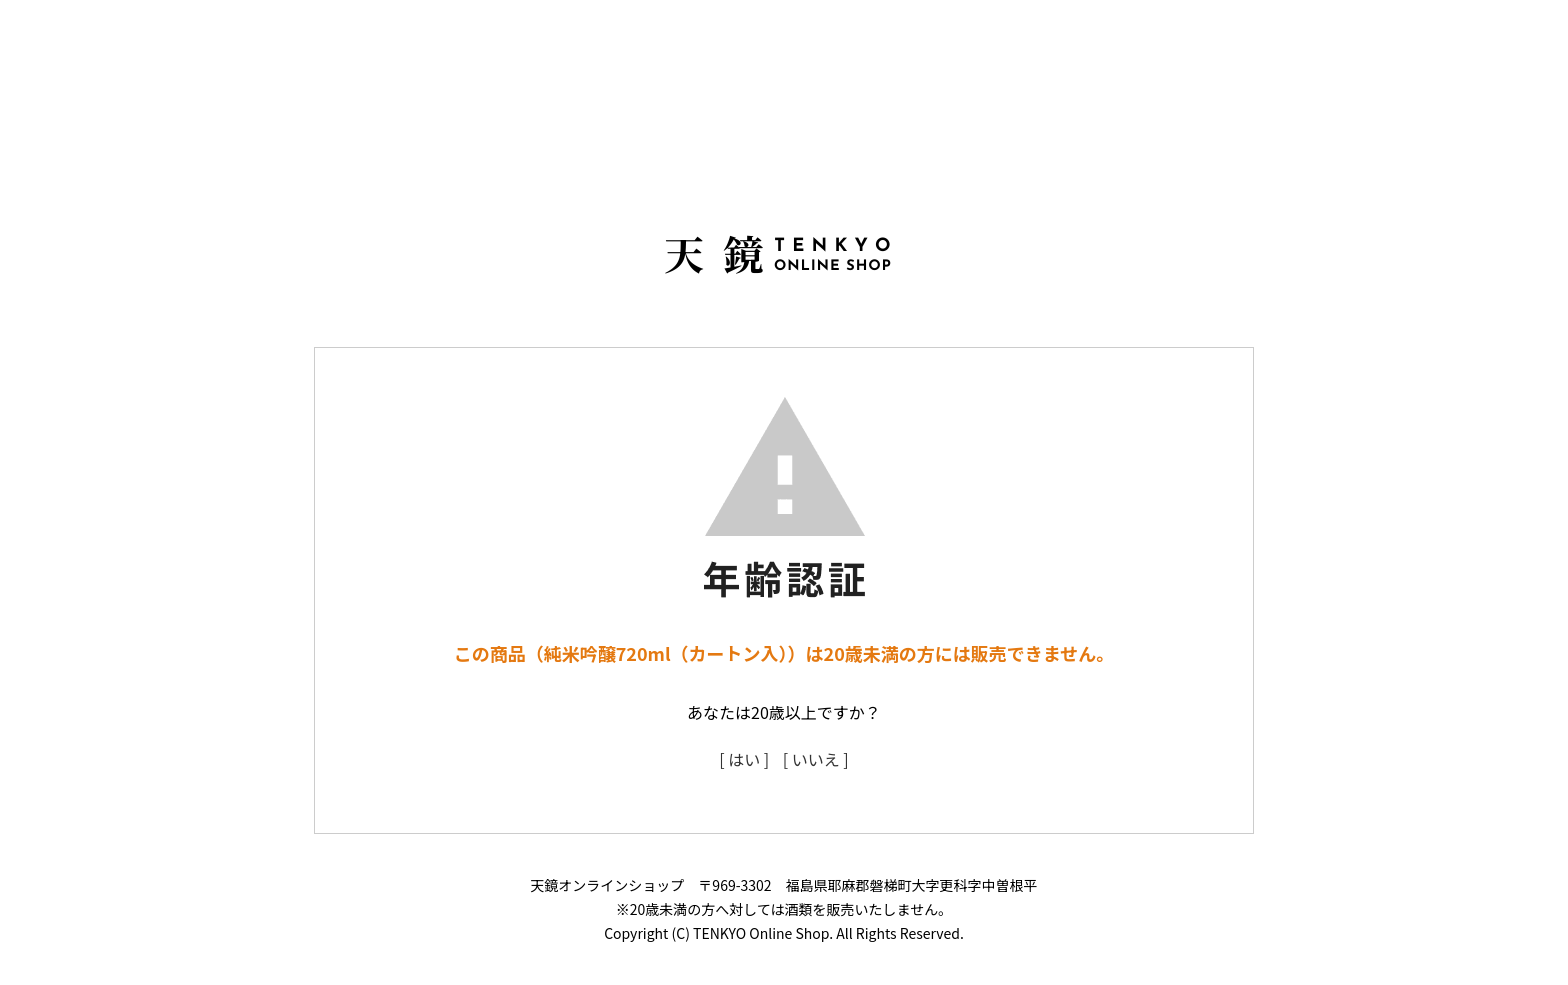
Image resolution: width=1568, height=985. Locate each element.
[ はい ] (744, 759)
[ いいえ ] (816, 759)
